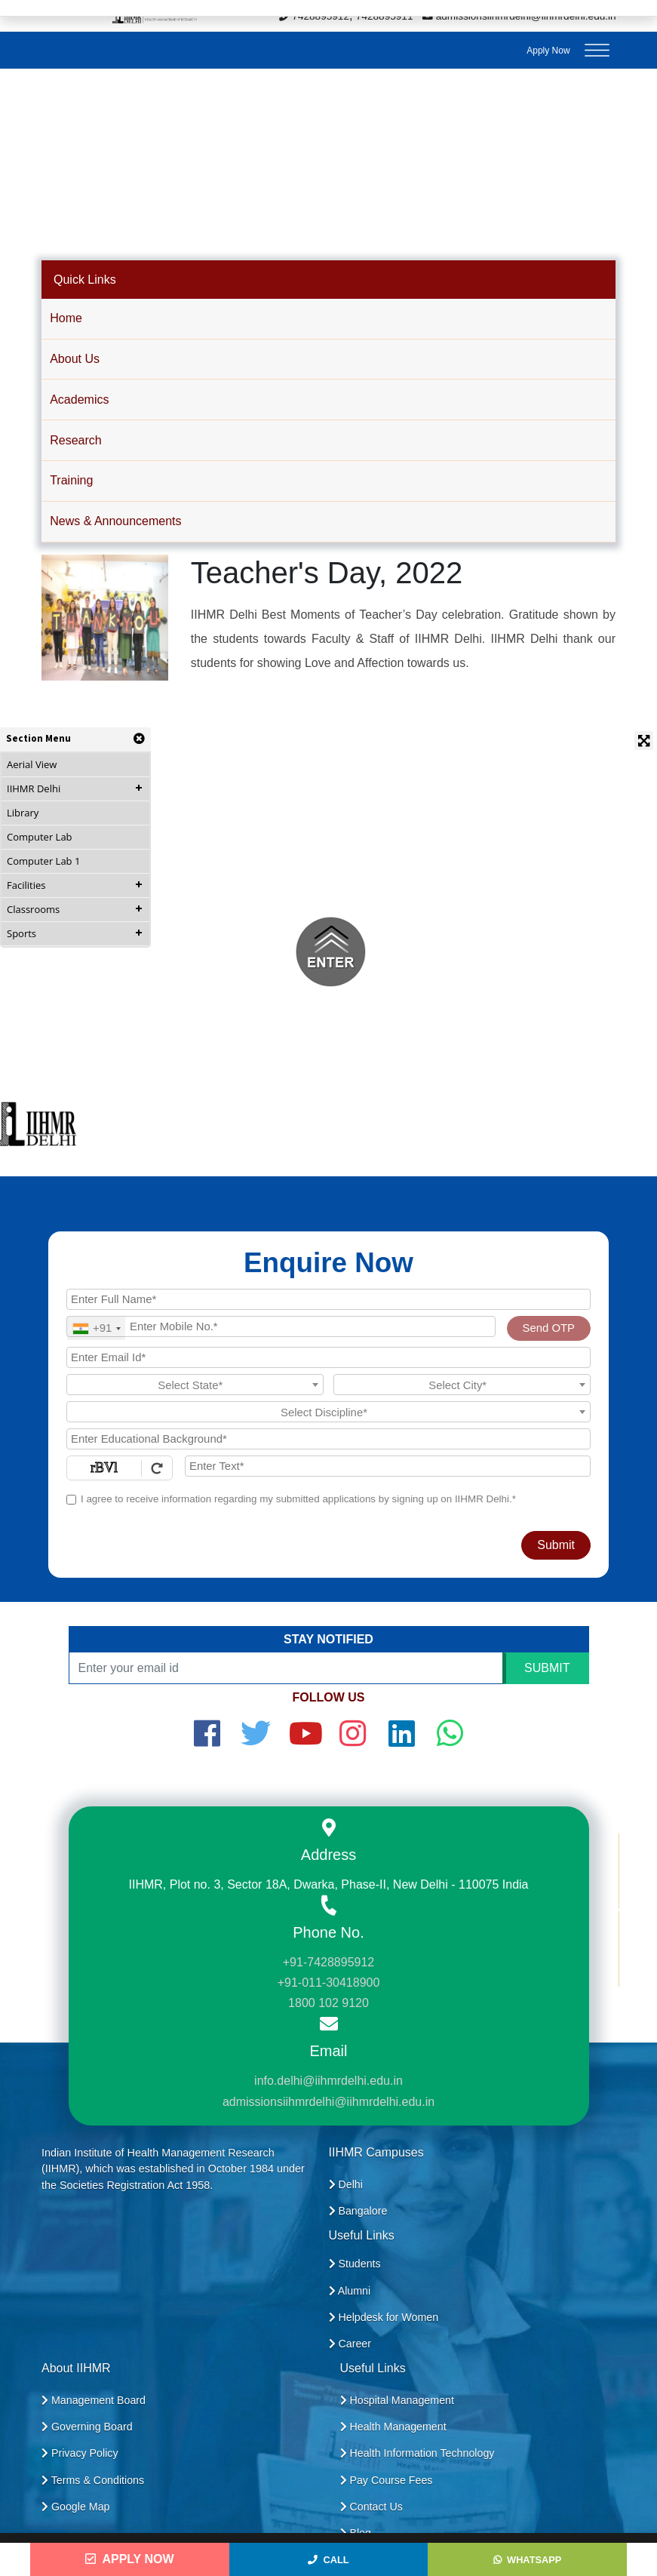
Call (328, 2559)
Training (71, 480)
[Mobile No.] (281, 1326)
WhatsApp (527, 2559)
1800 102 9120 (328, 2003)
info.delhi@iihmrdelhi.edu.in (328, 2080)
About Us (75, 358)
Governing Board (87, 2427)
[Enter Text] (388, 1466)
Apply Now (548, 50)
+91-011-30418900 (329, 1982)
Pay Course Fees (386, 2480)
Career (350, 2344)
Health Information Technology (417, 2453)
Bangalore (358, 2211)
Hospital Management (397, 2400)
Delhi (346, 2184)
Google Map (75, 2507)
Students (355, 2264)
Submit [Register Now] (556, 1545)
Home (66, 318)
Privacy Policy (79, 2453)
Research (75, 440)
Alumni (350, 2291)
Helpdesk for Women (384, 2317)
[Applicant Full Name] (328, 1299)
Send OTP (549, 1328)
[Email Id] (328, 1357)
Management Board (93, 2400)
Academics (79, 399)
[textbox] (195, 1385)
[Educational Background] (328, 1438)
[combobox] (96, 1328)
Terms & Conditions (92, 2480)
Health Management (393, 2427)
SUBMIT (547, 1667)
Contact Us (371, 2507)
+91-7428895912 (328, 1962)
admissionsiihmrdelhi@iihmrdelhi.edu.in (328, 2101)
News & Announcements (115, 521)
